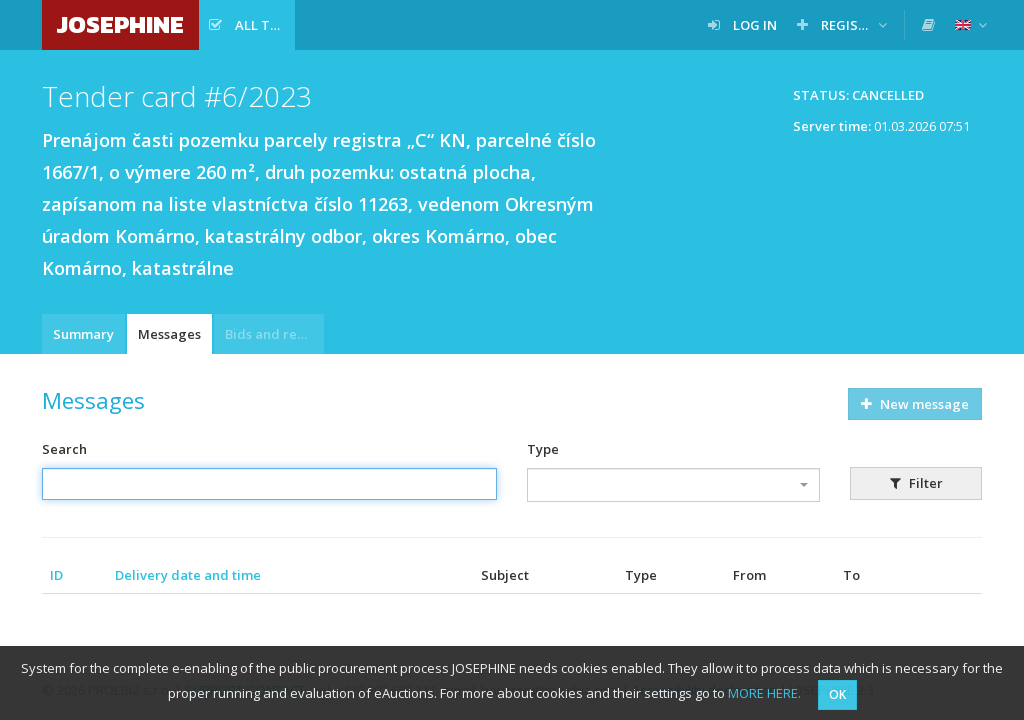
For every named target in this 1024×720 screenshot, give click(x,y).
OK (837, 694)
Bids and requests (274, 334)
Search (64, 449)
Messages (169, 334)
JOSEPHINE (120, 24)
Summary (83, 334)
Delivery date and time (188, 575)
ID (56, 575)
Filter (916, 483)
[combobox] (673, 485)
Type (543, 449)
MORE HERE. (764, 693)
